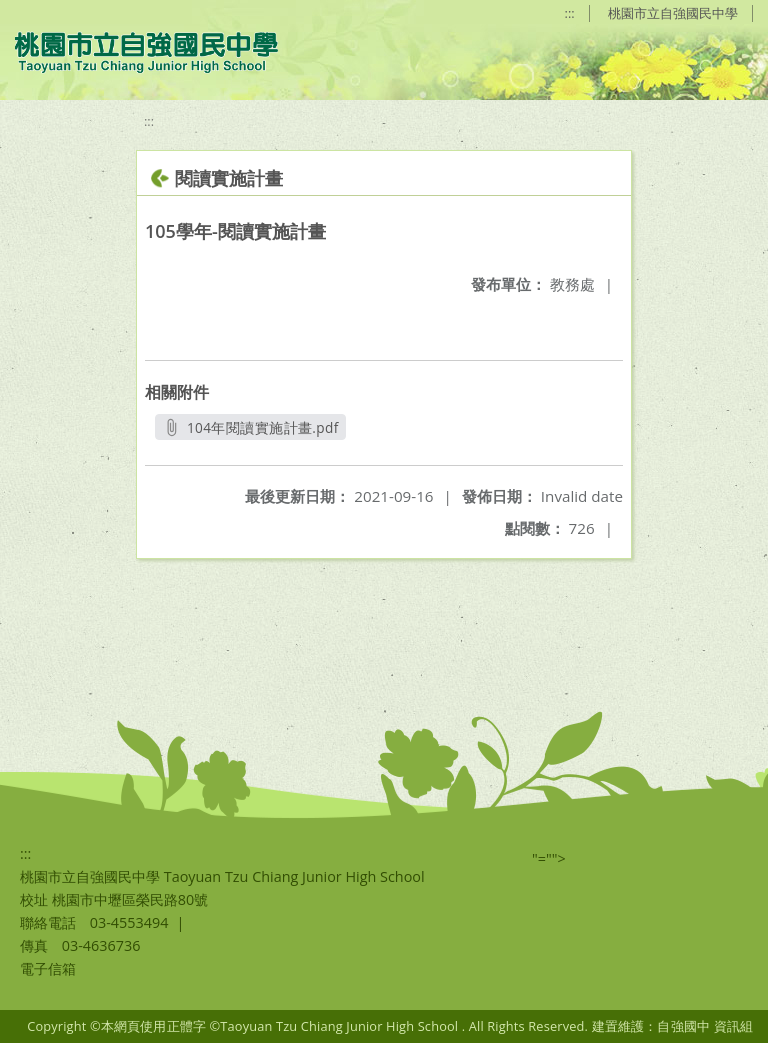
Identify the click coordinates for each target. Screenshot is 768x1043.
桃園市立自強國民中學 (673, 13)
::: (570, 13)
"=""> (549, 858)
